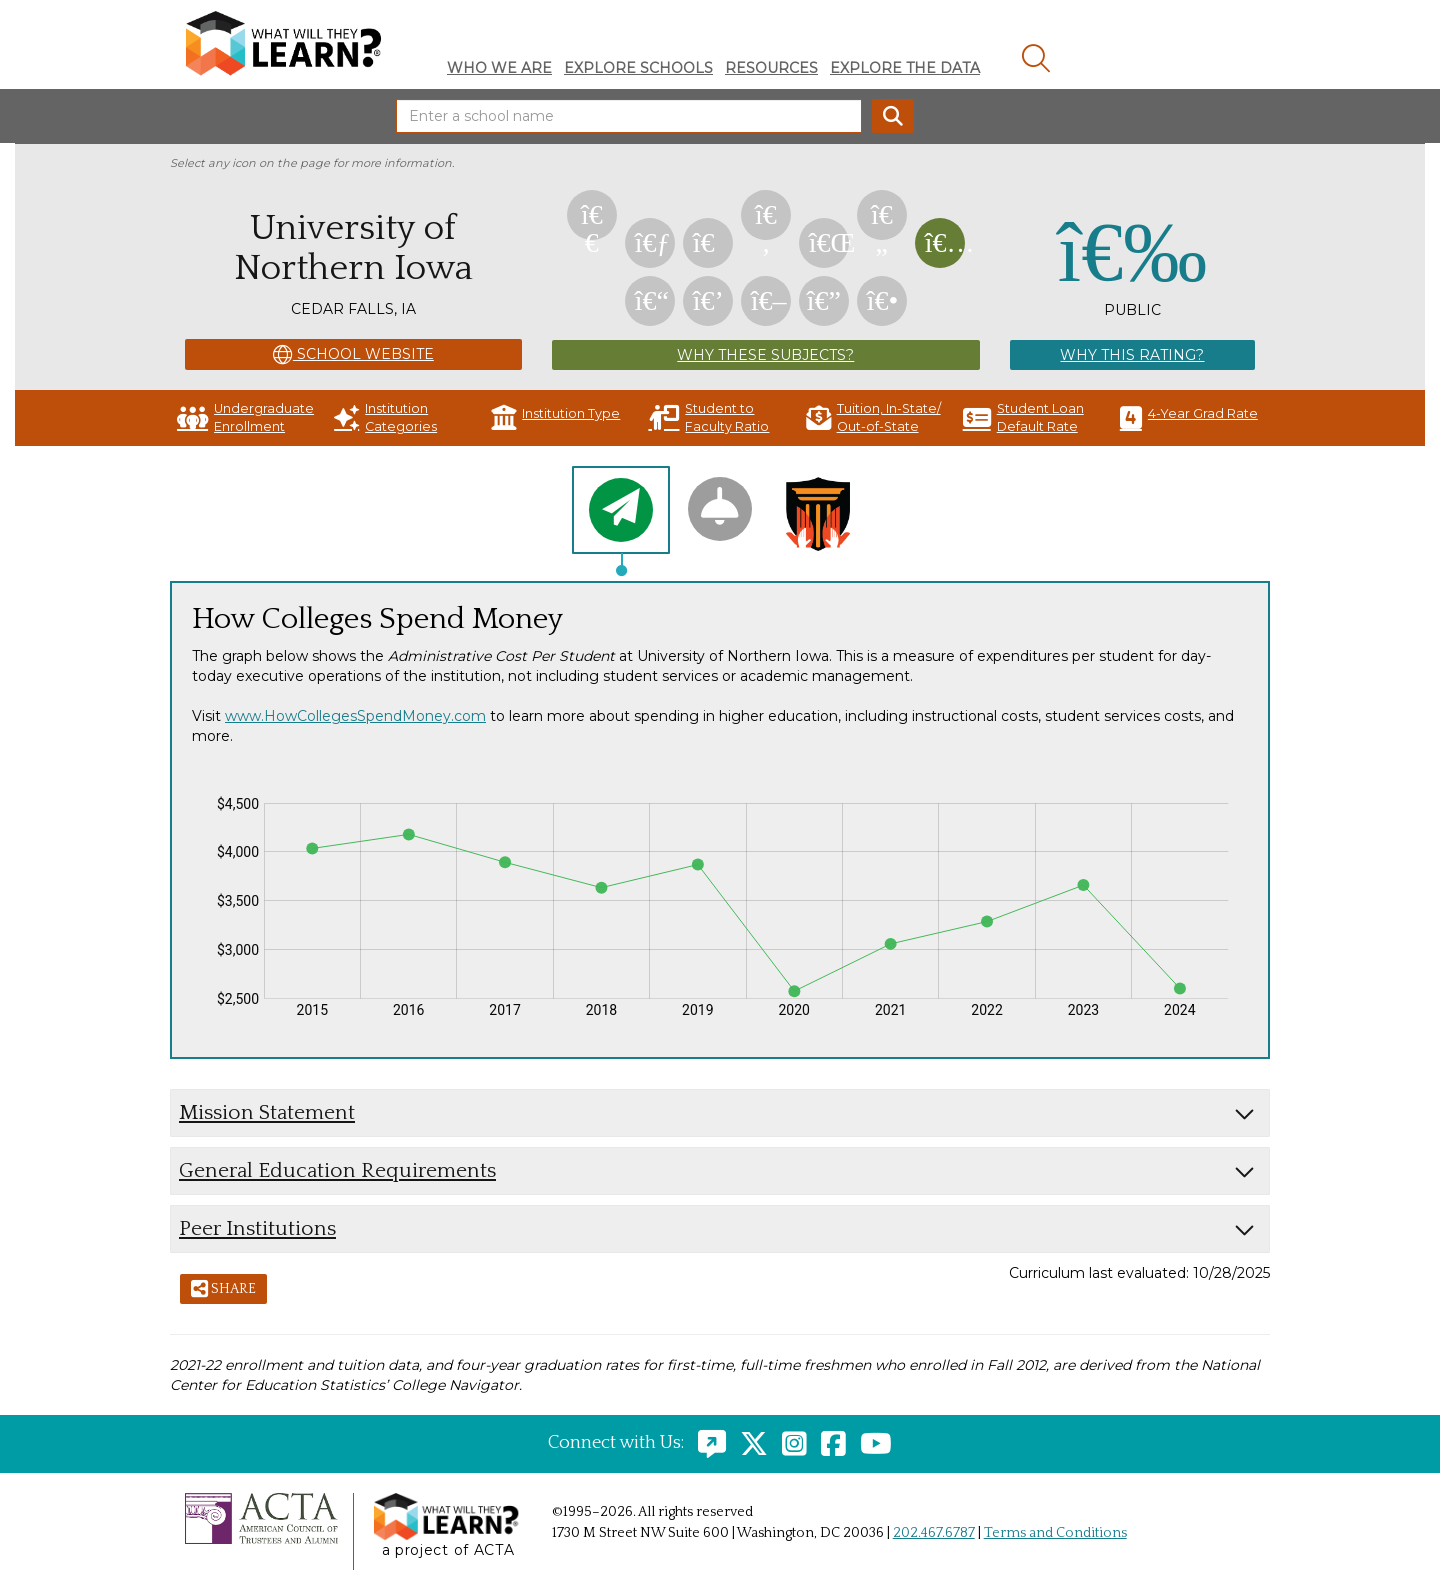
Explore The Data (905, 68)
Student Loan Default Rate (1023, 417)
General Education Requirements (337, 1170)
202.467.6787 (934, 1533)
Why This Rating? (1132, 355)
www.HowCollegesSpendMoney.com (355, 716)
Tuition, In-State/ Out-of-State (873, 417)
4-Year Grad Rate (1189, 417)
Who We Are (499, 68)
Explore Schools (638, 68)
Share (223, 1290)
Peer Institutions (257, 1228)
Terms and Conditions (1055, 1533)
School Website (353, 355)
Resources (771, 68)
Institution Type (555, 417)
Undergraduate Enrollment (245, 417)
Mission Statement (267, 1112)
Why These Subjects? (765, 355)
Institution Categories (385, 417)
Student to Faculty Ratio (708, 417)
